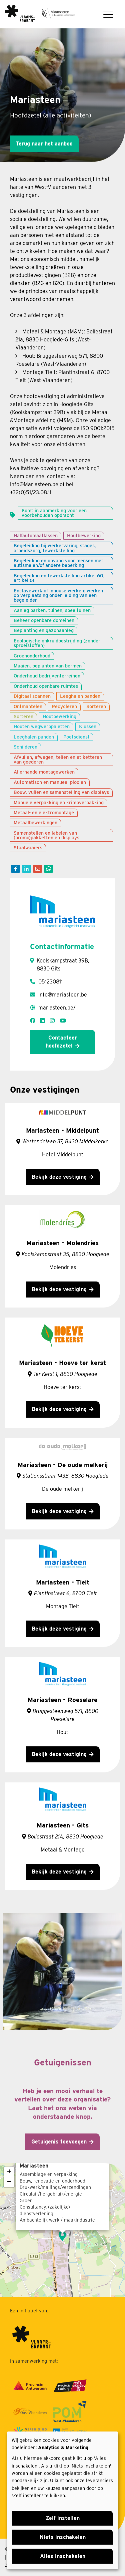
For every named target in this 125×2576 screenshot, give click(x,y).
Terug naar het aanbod (44, 143)
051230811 (50, 981)
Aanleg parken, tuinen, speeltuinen (52, 610)
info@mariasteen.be (62, 994)
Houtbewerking (84, 535)
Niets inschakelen (63, 2537)
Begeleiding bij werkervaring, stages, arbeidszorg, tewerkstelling (55, 548)
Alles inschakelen (62, 2556)
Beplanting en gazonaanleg (44, 630)
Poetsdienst (76, 737)
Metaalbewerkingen (35, 822)
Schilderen (25, 747)
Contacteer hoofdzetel (61, 1042)
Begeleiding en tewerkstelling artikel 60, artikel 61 (59, 578)
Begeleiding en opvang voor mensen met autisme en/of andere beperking (58, 563)
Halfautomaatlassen (36, 535)
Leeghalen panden (80, 696)
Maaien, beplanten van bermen (48, 665)
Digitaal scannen (32, 696)
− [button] (9, 2182)
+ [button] (9, 2172)
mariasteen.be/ (57, 1008)
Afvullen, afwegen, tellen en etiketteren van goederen (58, 759)
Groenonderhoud (32, 655)
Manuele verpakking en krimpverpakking (59, 802)
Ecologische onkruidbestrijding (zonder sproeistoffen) (57, 643)
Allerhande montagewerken (44, 772)
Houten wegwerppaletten (42, 726)
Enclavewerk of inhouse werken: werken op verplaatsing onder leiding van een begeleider (58, 595)
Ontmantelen (28, 706)
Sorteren (96, 706)
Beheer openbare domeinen (44, 620)
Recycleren (64, 706)
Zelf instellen (63, 2518)
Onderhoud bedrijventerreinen (47, 675)
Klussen (87, 726)
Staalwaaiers (28, 847)
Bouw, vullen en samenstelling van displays (61, 792)
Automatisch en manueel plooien (50, 782)
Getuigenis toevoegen (59, 2141)
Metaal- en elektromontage (44, 812)
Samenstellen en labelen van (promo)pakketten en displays (46, 835)
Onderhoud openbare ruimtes (46, 686)
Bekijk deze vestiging (59, 1177)
